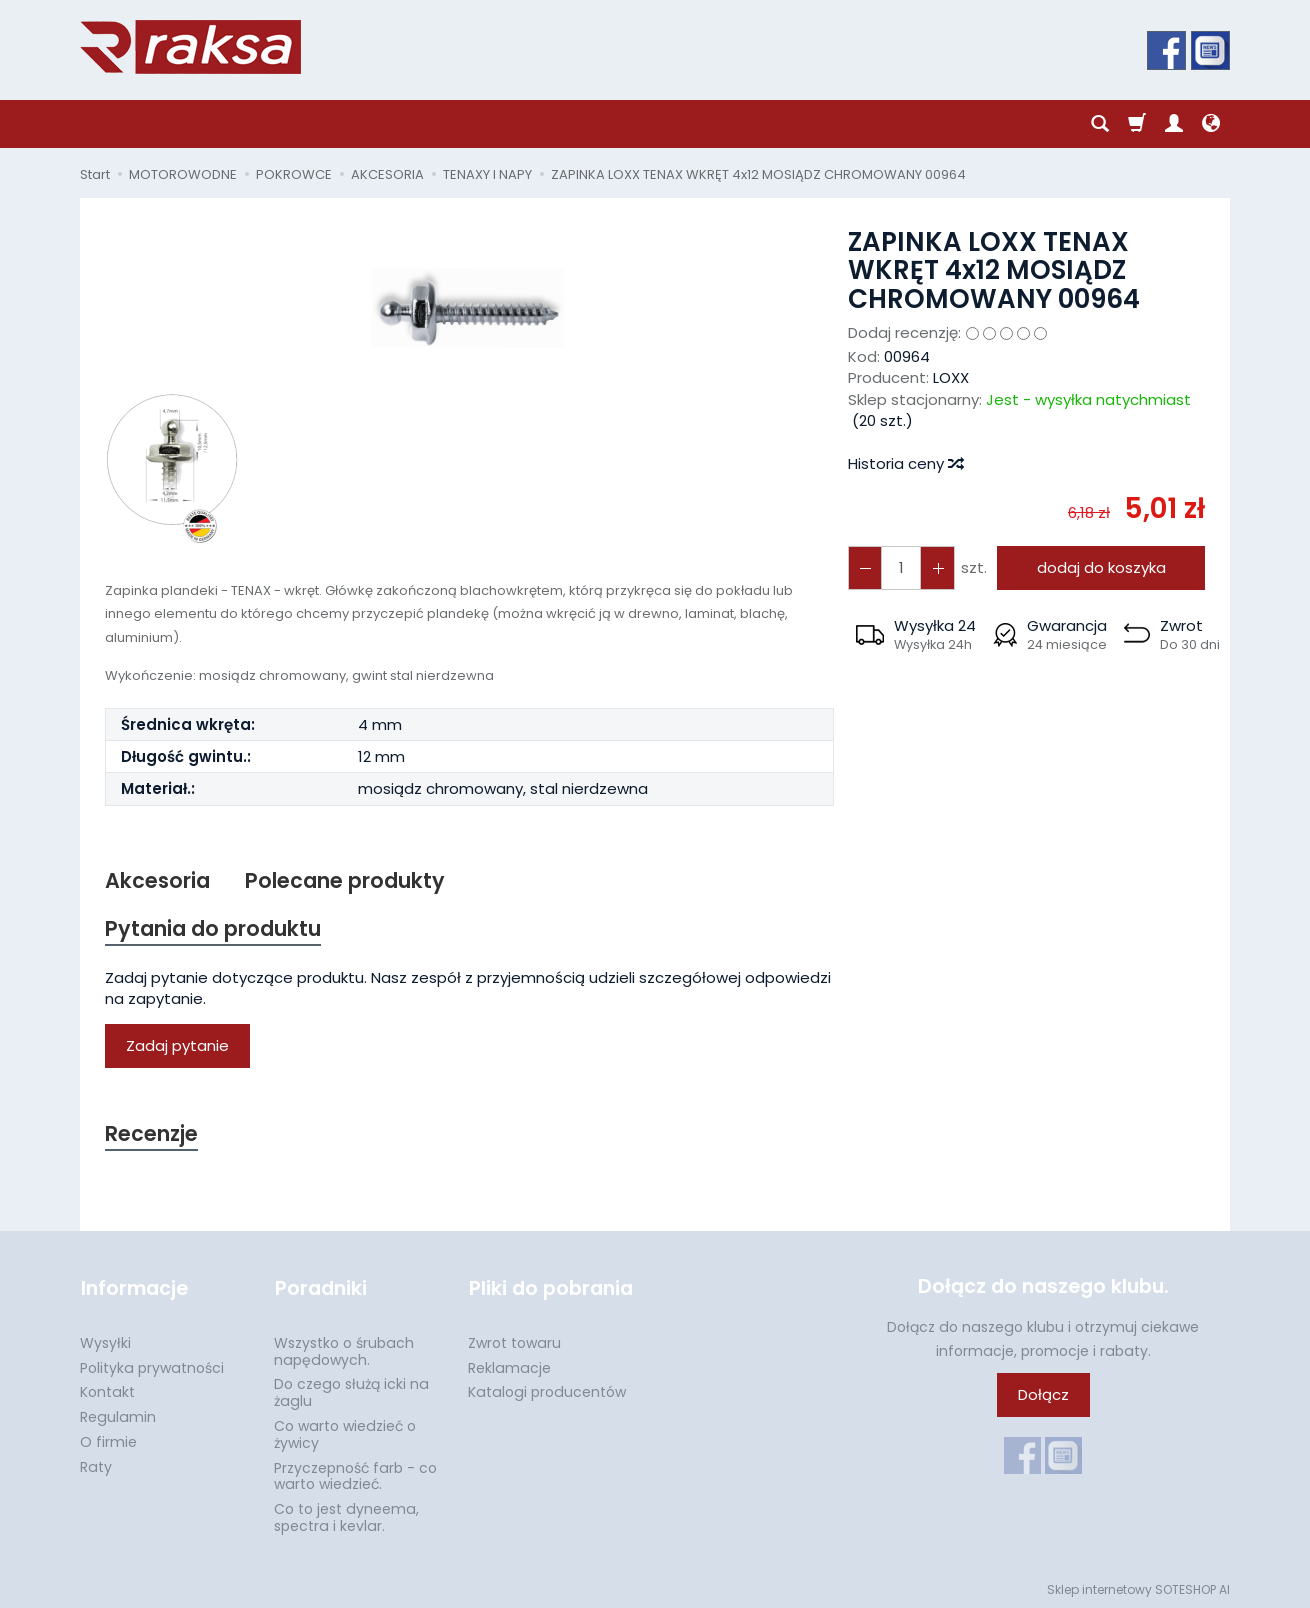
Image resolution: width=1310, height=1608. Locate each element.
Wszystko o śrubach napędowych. (344, 1349)
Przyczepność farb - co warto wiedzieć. (355, 1474)
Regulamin (118, 1415)
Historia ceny (905, 463)
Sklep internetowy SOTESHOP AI (1138, 1587)
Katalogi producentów (547, 1390)
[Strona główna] (190, 47)
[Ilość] (901, 567)
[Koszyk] (1137, 124)
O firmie (108, 1440)
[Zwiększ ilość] (865, 567)
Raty (96, 1465)
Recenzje (152, 1134)
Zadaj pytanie (177, 1046)
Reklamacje (509, 1366)
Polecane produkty (345, 880)
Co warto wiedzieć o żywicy (345, 1432)
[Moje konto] (1174, 124)
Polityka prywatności (152, 1366)
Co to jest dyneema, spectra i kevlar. (346, 1515)
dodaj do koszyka (1100, 567)
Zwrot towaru (514, 1341)
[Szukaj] (1100, 124)
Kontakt (107, 1390)
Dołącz (1043, 1395)
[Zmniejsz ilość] (937, 567)
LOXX (951, 377)
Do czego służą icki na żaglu (351, 1390)
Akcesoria (157, 880)
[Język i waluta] (1211, 124)
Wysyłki (105, 1341)
